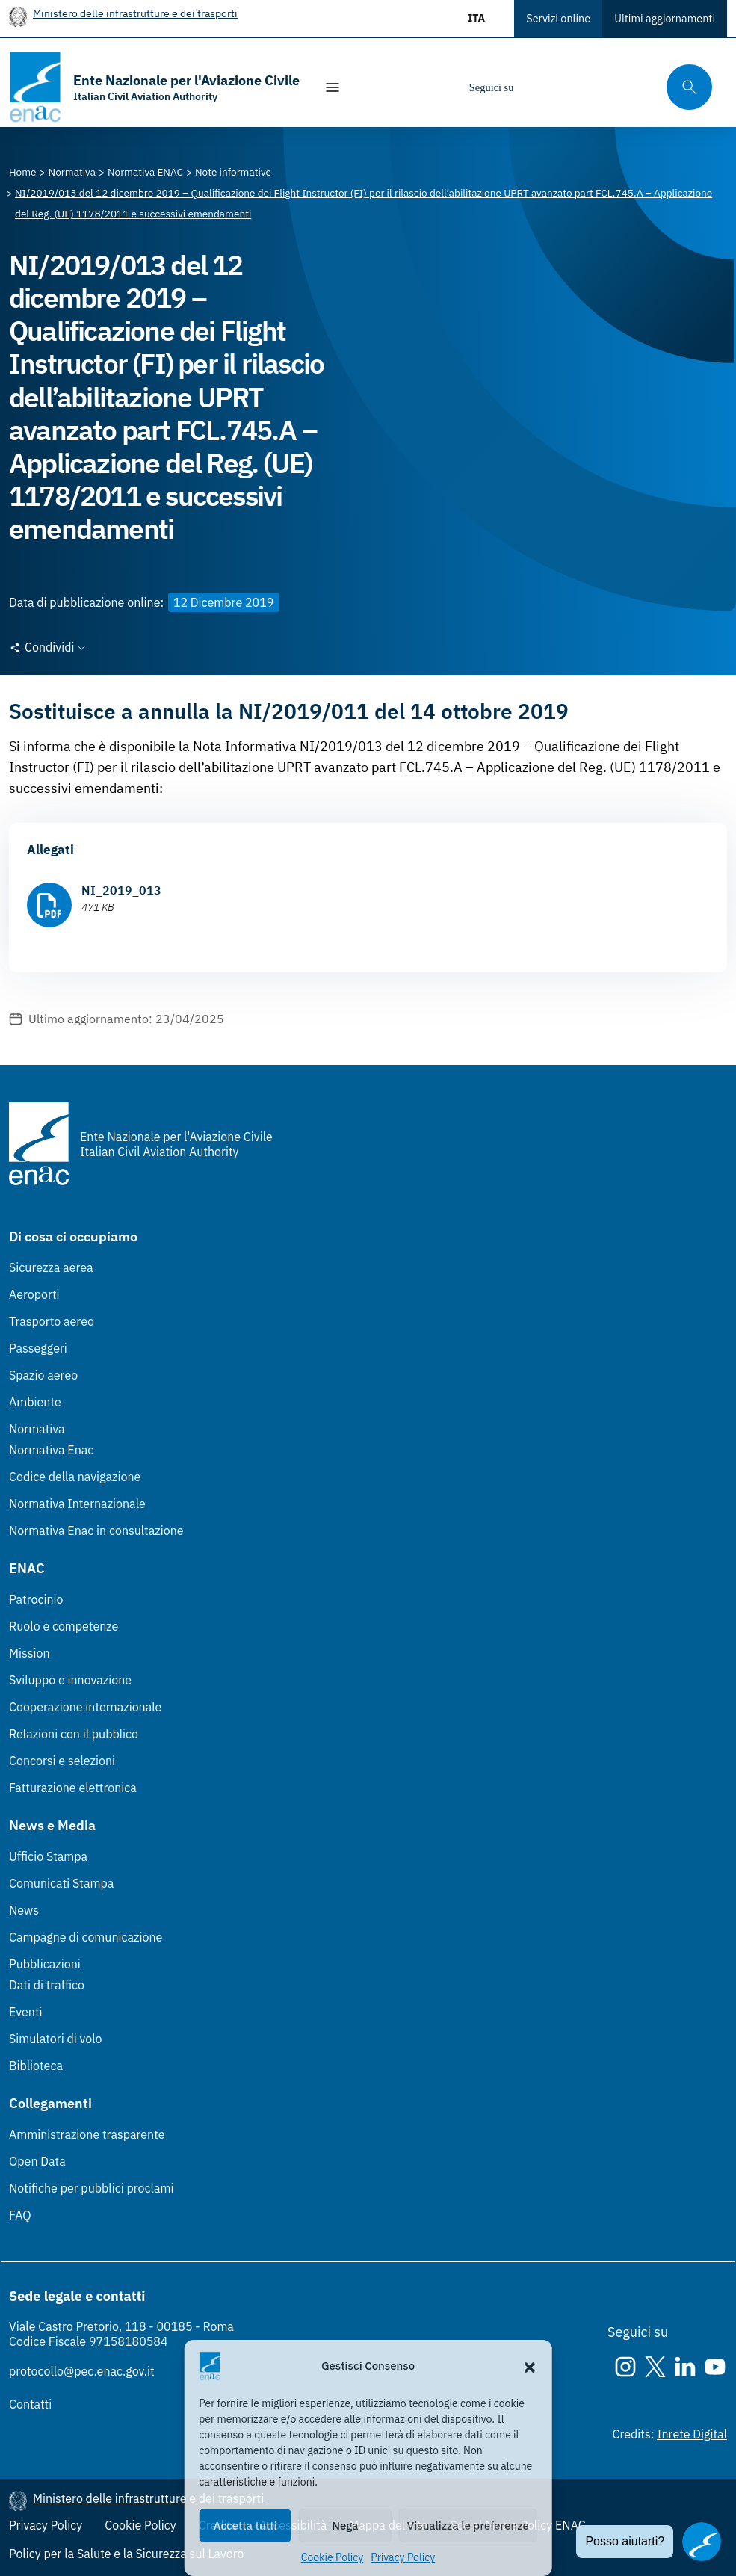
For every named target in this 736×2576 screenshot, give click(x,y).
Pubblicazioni (45, 1963)
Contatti (30, 2404)
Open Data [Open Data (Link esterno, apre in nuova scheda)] (37, 2161)
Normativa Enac (51, 1449)
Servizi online (558, 18)
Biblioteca (36, 2065)
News (24, 1910)
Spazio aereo (43, 1375)
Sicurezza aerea (51, 1267)
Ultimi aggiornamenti (664, 18)
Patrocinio (36, 1599)
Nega (345, 2525)
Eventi (26, 2011)
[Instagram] (537, 87)
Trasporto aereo (51, 1321)
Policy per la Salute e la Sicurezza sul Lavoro (126, 2553)
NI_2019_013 (121, 890)
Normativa (37, 1428)
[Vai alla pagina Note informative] (233, 172)
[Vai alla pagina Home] (23, 172)
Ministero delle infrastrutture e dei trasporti (135, 13)
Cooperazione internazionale (85, 1706)
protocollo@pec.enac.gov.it (82, 2371)
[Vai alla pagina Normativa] (72, 172)
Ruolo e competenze (63, 1626)
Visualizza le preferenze (468, 2525)
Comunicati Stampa (61, 1883)
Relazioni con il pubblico (73, 1733)
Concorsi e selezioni (62, 1760)
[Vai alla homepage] (154, 87)
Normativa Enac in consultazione (96, 1530)
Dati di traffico (46, 1984)
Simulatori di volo (55, 2038)
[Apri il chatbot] (701, 2541)
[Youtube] (627, 87)
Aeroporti (34, 1294)
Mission (29, 1653)
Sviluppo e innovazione (70, 1679)
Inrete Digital (692, 2434)
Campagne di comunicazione (85, 1937)
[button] (529, 2366)
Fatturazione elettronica (73, 1787)
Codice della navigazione (74, 1476)
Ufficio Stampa (48, 1856)
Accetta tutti (245, 2525)
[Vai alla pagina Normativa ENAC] (145, 172)
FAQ (20, 2215)
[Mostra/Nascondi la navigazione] (332, 87)
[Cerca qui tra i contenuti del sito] (684, 87)
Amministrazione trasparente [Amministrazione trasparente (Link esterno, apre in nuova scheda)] (87, 2134)
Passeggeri (38, 1348)
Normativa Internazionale (77, 1503)
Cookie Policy (332, 2557)
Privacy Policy (403, 2557)
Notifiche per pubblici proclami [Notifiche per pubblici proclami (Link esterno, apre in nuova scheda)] (91, 2188)
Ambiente (35, 1401)
